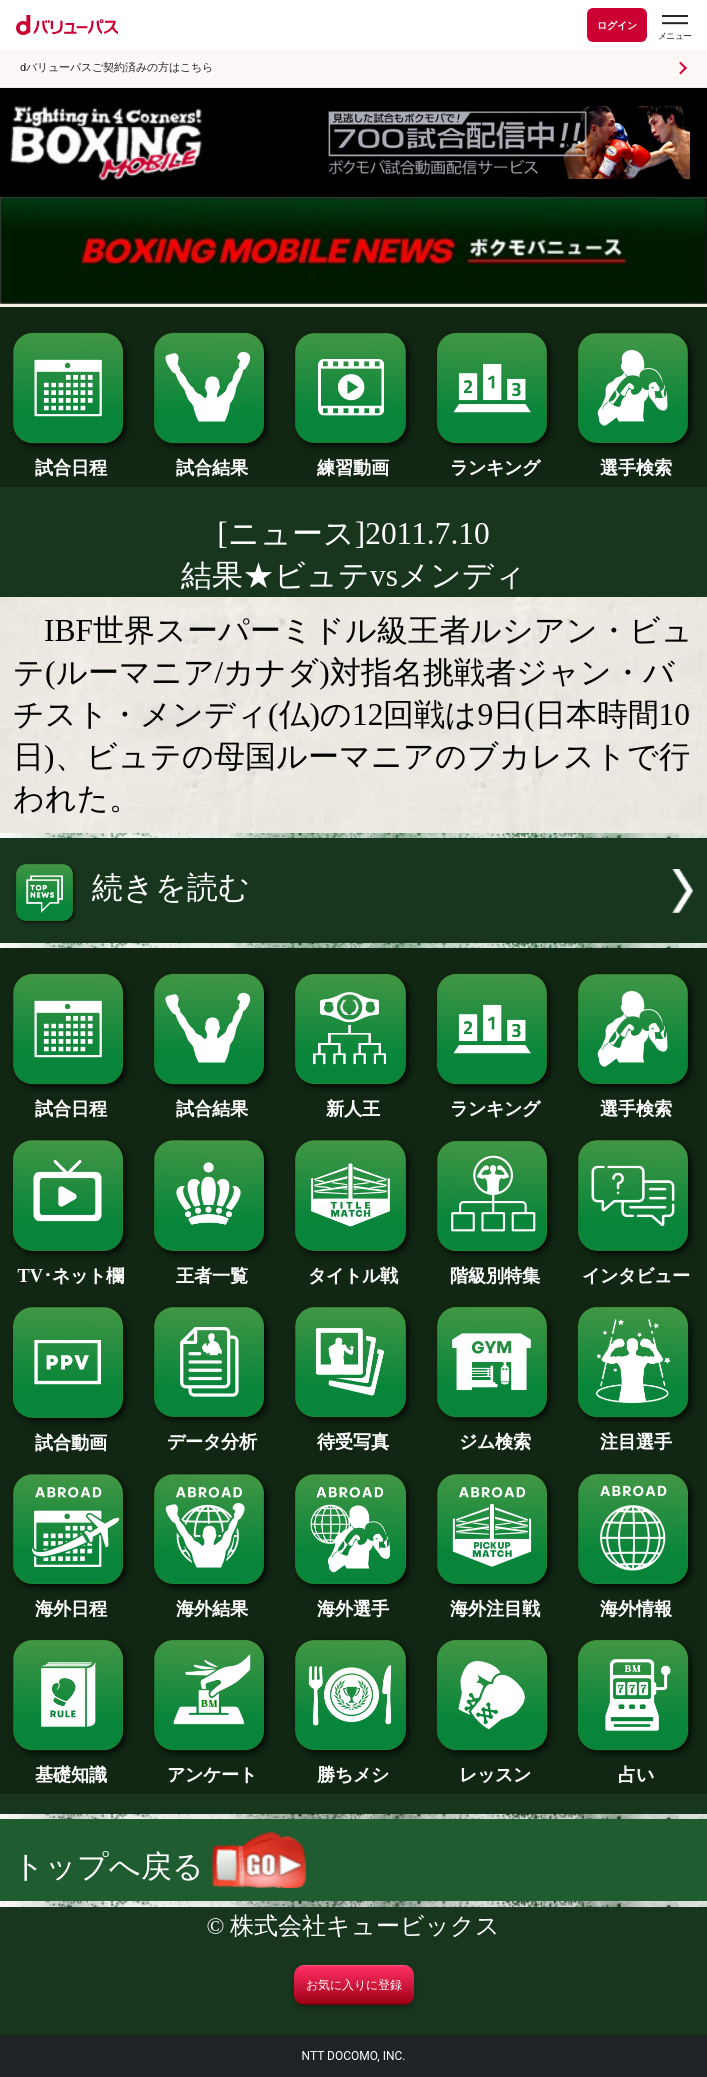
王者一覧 (212, 1266)
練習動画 (353, 458)
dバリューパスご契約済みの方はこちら (116, 67)
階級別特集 (495, 1266)
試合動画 (71, 1433)
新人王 (353, 1099)
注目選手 (636, 1432)
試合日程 (71, 458)
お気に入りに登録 (354, 1985)
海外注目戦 (495, 1599)
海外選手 (353, 1599)
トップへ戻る (159, 1866)
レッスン (495, 1765)
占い (636, 1765)
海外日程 (71, 1599)
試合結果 (212, 458)
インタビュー (636, 1266)
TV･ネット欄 (71, 1266)
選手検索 (636, 458)
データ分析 (212, 1432)
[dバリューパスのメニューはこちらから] (674, 27)
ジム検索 (495, 1432)
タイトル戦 (353, 1266)
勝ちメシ (353, 1765)
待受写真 (353, 1432)
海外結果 (212, 1599)
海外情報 (636, 1599)
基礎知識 (71, 1765)
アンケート (212, 1765)
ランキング (495, 458)
